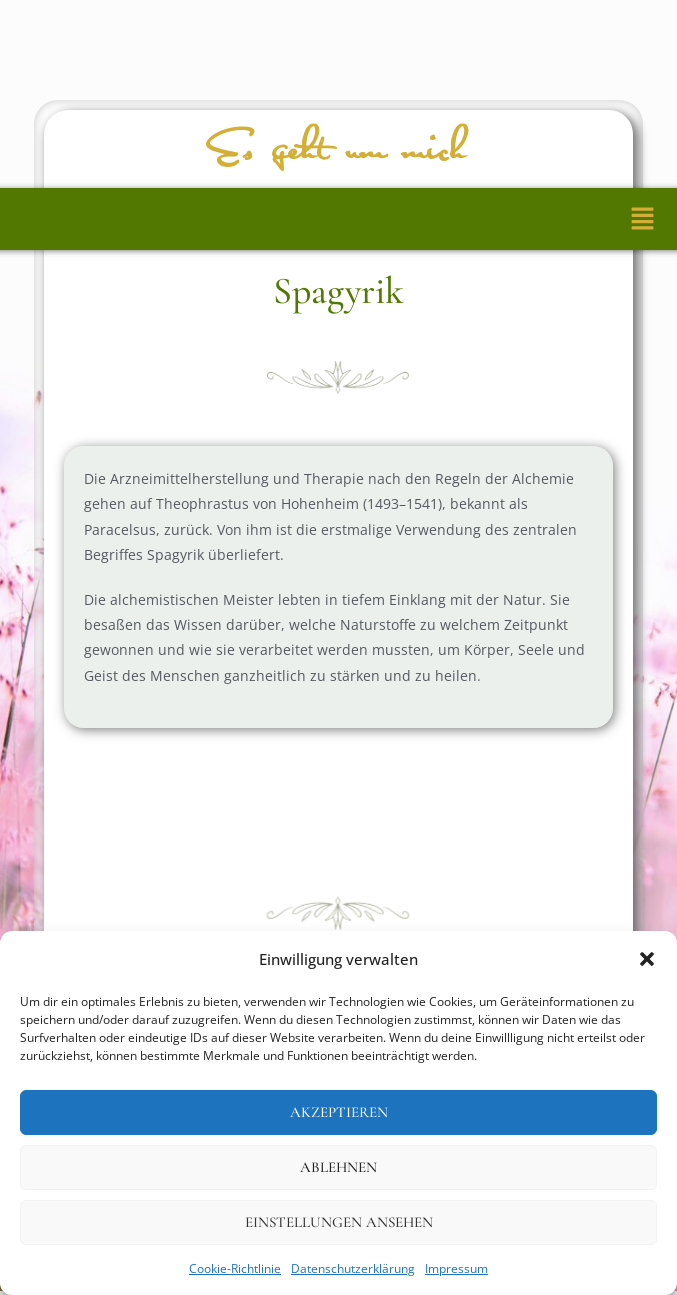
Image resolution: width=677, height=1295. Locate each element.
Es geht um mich (338, 151)
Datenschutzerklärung (353, 1268)
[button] (647, 959)
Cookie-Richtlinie (235, 1268)
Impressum (456, 1268)
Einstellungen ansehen (339, 1222)
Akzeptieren (339, 1112)
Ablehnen (338, 1167)
